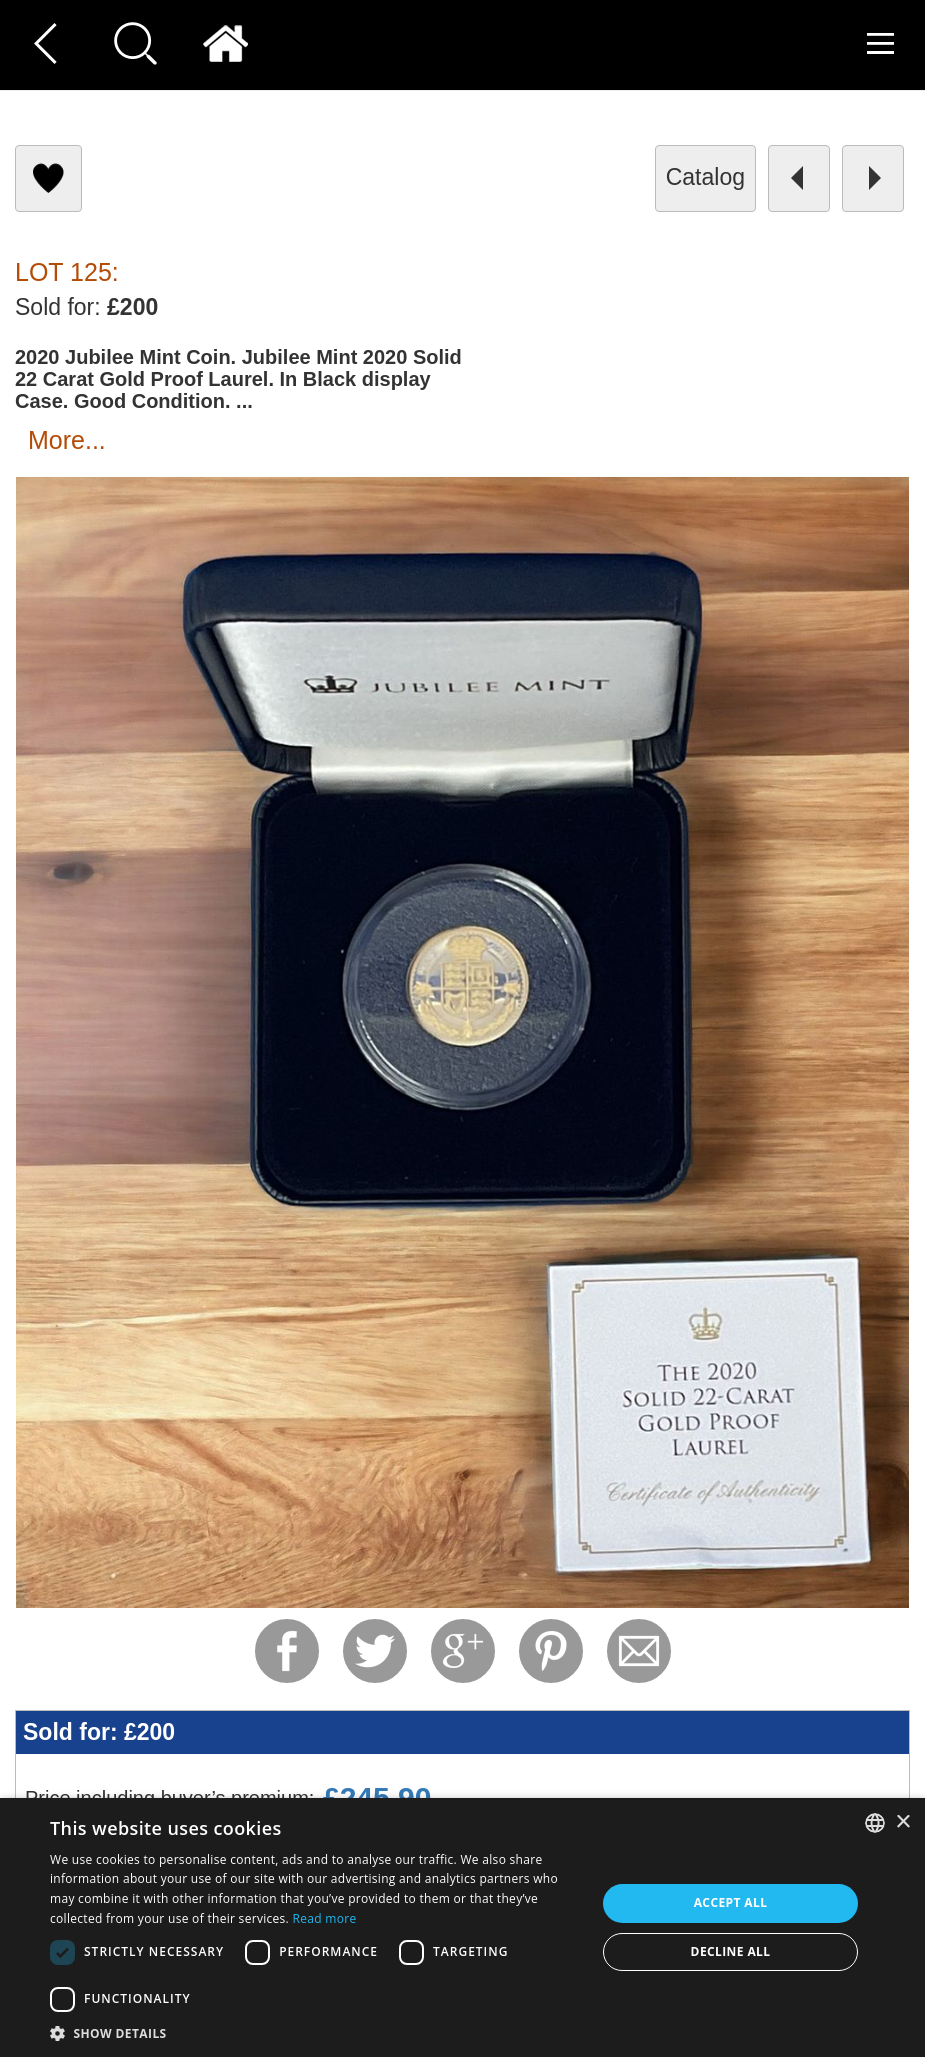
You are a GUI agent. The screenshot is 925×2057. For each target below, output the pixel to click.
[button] (315, 2032)
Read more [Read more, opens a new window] (324, 1918)
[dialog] (462, 1927)
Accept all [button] (731, 1902)
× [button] (902, 1822)
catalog (705, 177)
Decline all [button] (731, 1951)
